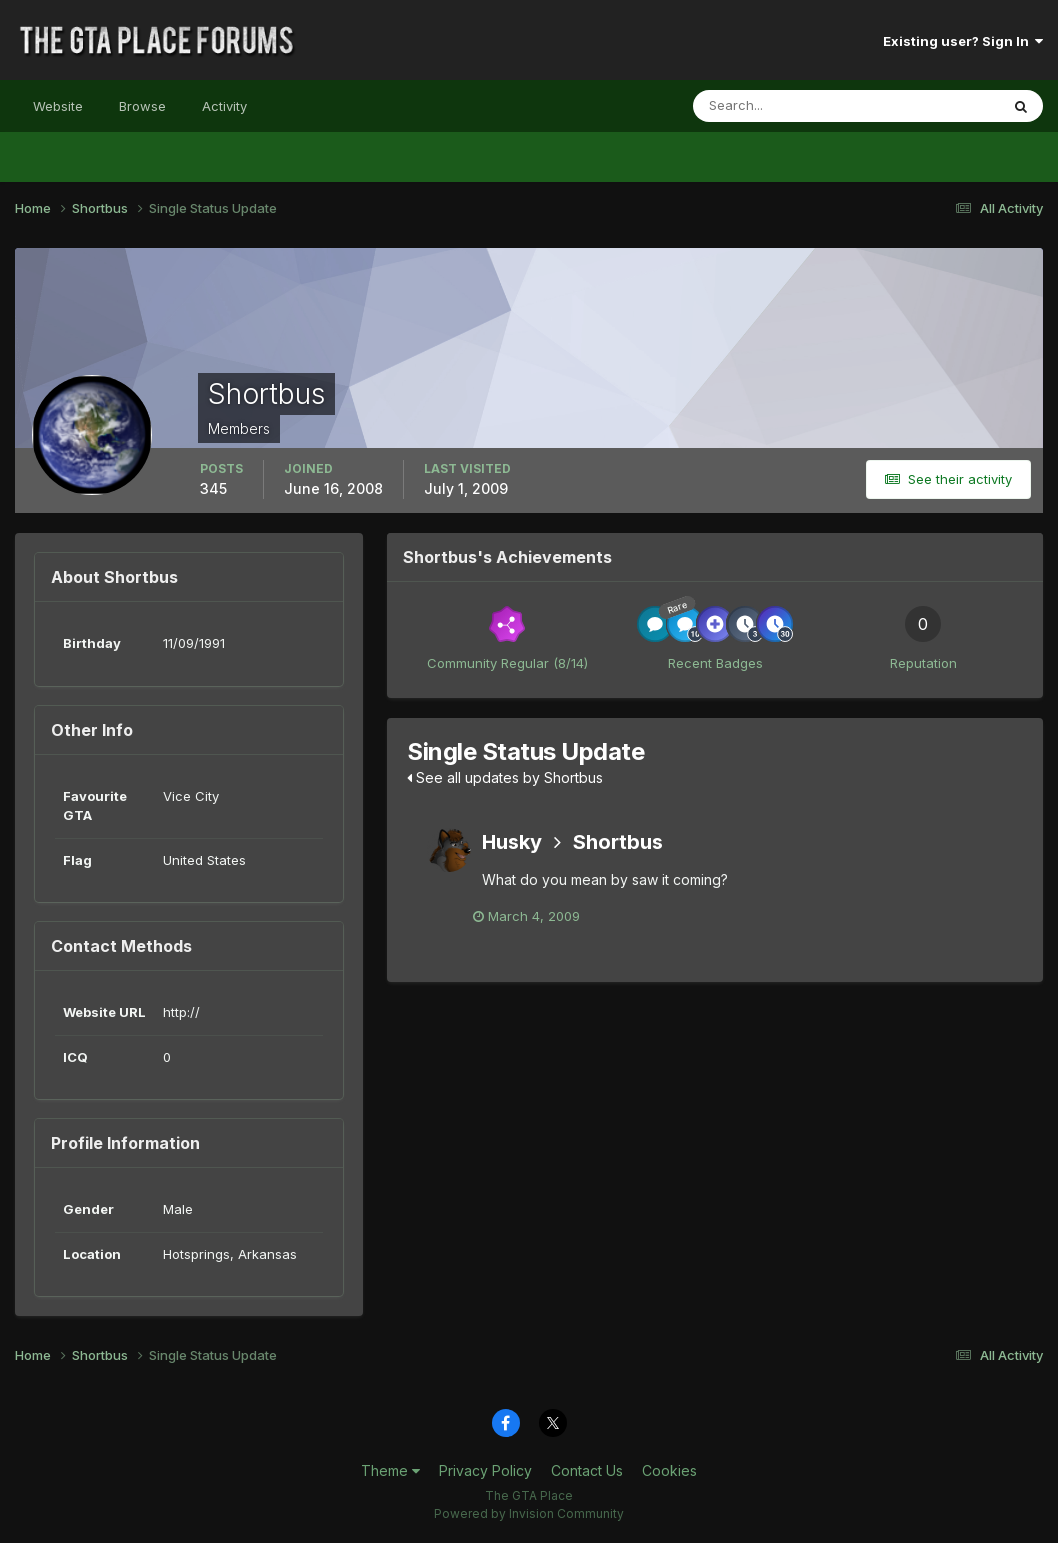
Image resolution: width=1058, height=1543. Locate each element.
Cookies (669, 1470)
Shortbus (618, 842)
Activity (224, 106)
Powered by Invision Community (529, 1513)
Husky (512, 842)
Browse (142, 106)
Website (58, 106)
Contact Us (587, 1470)
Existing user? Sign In (963, 41)
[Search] (781, 106)
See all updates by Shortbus (505, 777)
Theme (390, 1470)
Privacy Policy (485, 1470)
